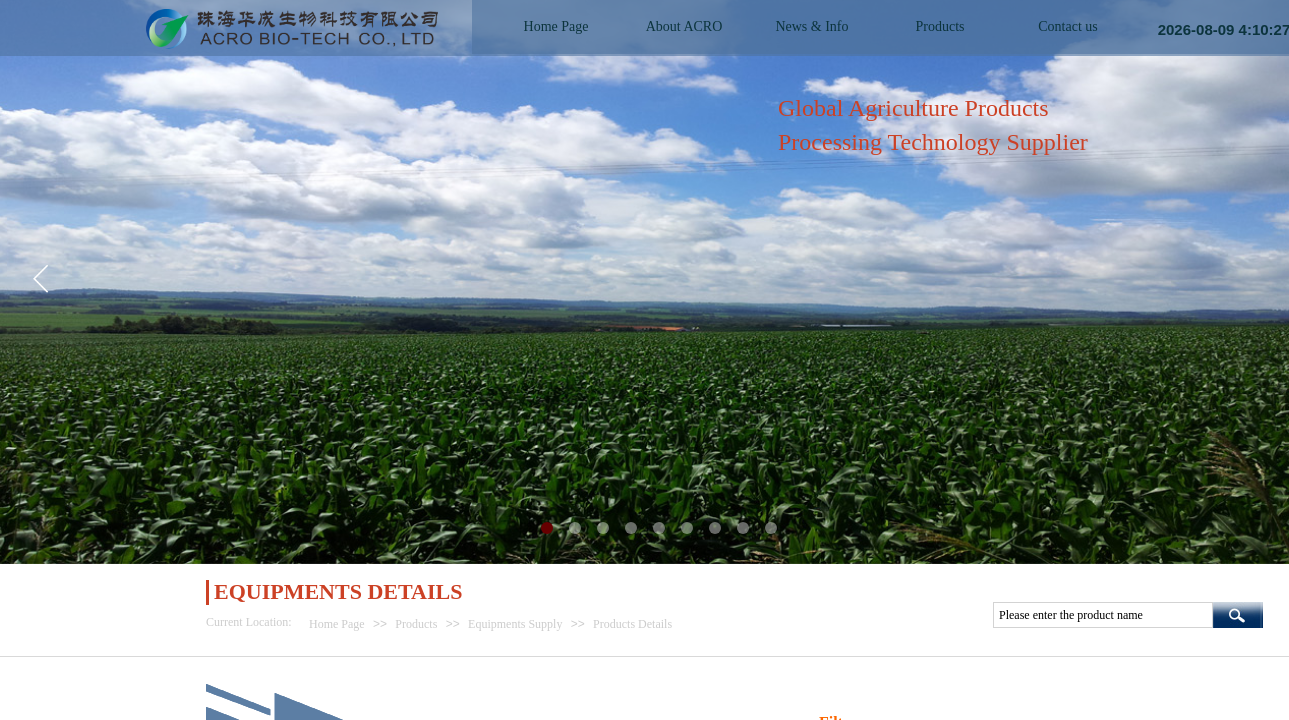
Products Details (632, 624)
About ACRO (684, 26)
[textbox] (1103, 615)
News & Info (811, 26)
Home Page (337, 624)
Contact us (1068, 26)
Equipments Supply (515, 624)
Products (416, 624)
